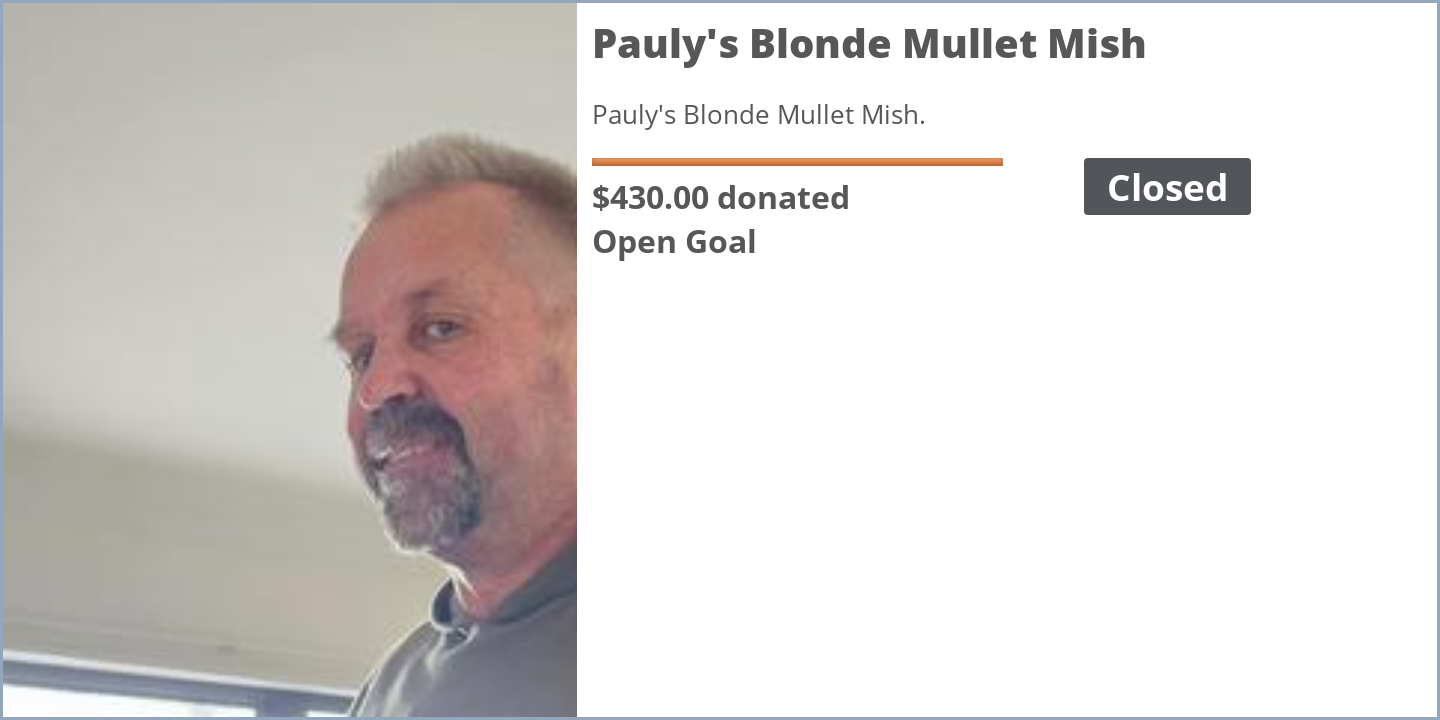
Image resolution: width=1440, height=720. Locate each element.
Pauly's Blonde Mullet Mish (869, 42)
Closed (1167, 186)
